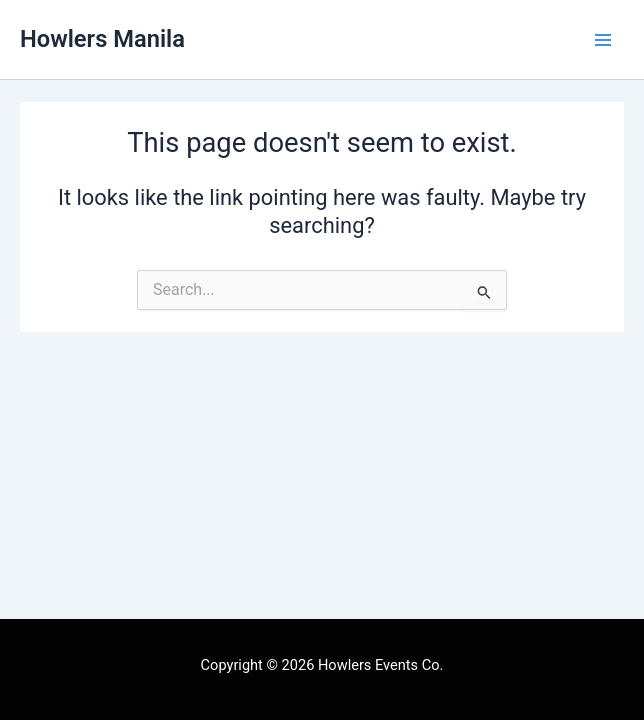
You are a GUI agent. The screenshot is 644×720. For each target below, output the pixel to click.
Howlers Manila (102, 39)
